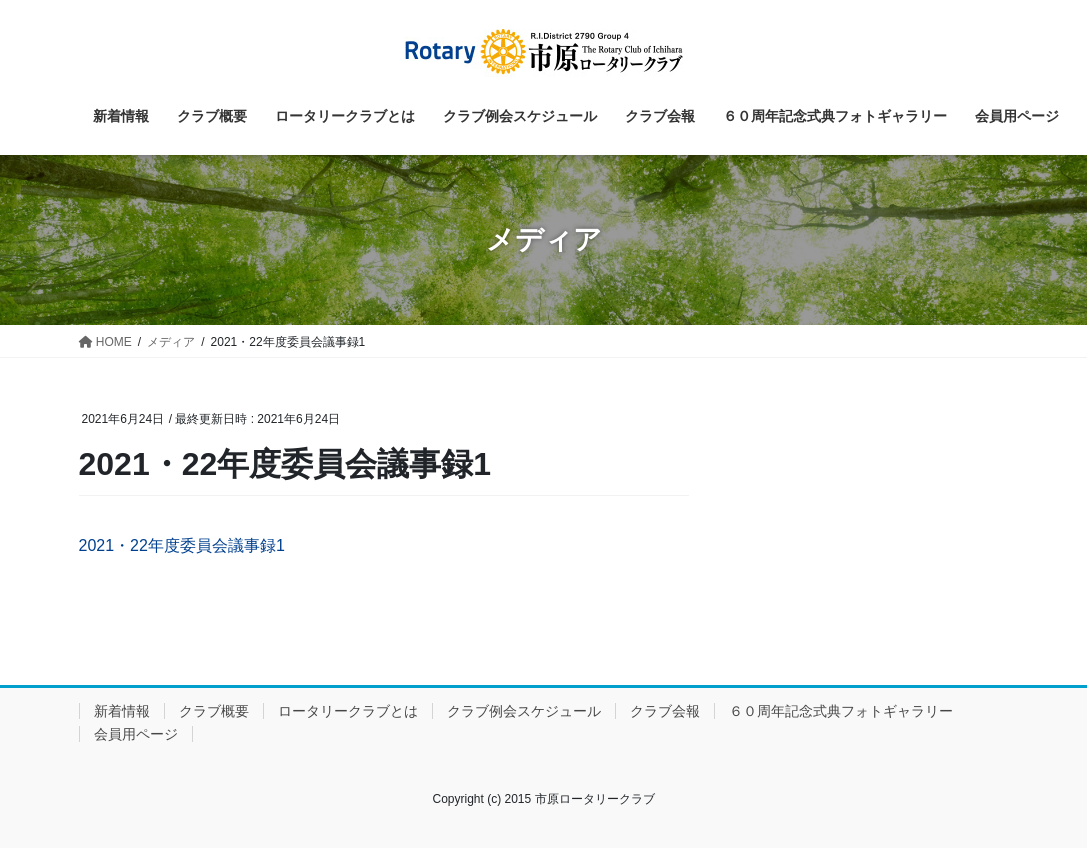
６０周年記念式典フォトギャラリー (841, 711)
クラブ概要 (214, 711)
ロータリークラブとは (348, 711)
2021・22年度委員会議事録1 (182, 545)
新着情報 (122, 711)
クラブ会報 (665, 711)
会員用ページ (136, 734)
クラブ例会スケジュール (524, 711)
